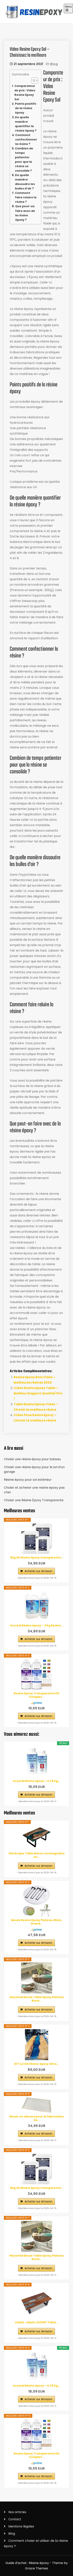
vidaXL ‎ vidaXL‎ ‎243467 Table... (36, 2322)
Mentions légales (21, 2526)
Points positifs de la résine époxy (25, 108)
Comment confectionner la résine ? (26, 139)
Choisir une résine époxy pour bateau (32, 1459)
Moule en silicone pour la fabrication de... (36, 2118)
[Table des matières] (34, 80)
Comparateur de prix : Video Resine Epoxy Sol (24, 92)
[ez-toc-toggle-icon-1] (32, 80)
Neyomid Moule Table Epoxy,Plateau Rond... (37, 1998)
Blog (54, 64)
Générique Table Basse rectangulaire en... (37, 1855)
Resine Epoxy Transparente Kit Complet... (36, 1695)
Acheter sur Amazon (38, 1571)
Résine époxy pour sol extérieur (28, 1479)
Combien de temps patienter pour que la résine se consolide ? (24, 159)
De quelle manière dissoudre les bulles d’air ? (25, 181)
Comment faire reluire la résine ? (25, 197)
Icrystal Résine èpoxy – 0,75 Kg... (36, 1781)
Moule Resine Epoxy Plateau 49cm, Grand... (36, 1921)
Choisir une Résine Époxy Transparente (33, 1500)
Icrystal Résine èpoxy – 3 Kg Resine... (36, 1625)
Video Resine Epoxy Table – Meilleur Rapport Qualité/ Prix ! (38, 1393)
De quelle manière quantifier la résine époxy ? (26, 124)
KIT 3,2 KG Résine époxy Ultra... (36, 2064)
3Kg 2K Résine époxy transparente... (36, 1557)
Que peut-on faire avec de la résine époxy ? (25, 213)
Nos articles (17, 2512)
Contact (14, 2519)
